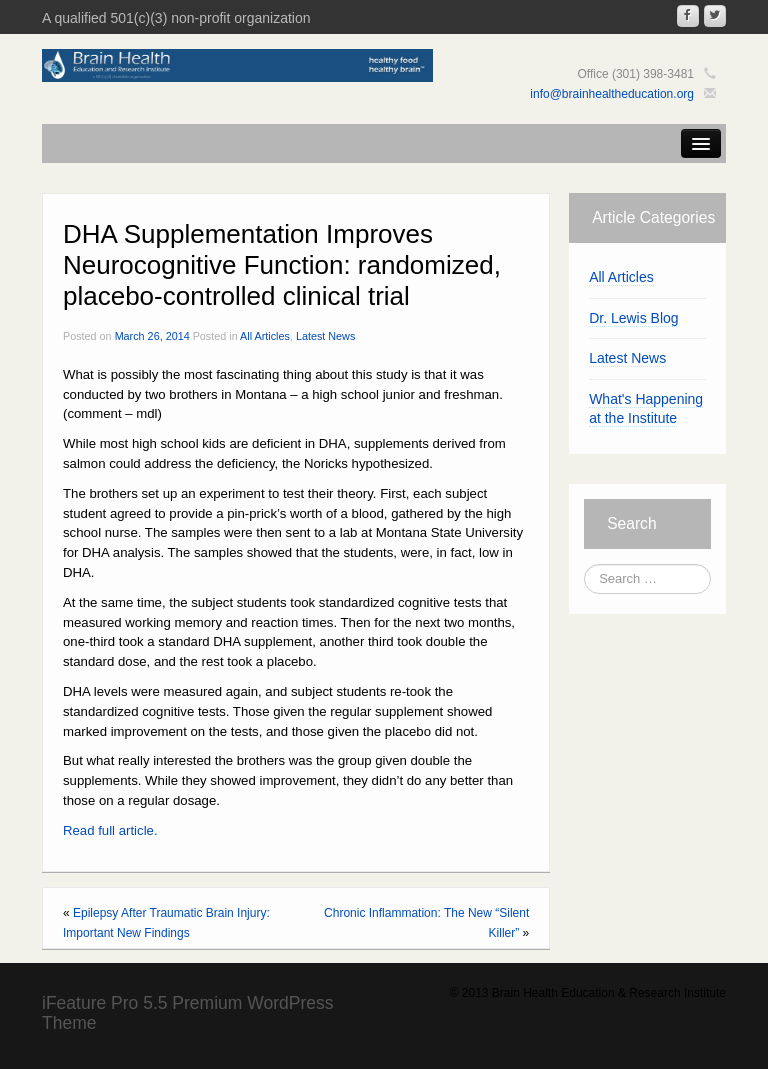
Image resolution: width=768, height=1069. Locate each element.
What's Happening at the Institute (646, 409)
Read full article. (110, 830)
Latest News (325, 336)
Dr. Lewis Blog (633, 318)
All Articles (265, 336)
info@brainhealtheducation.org (612, 94)
